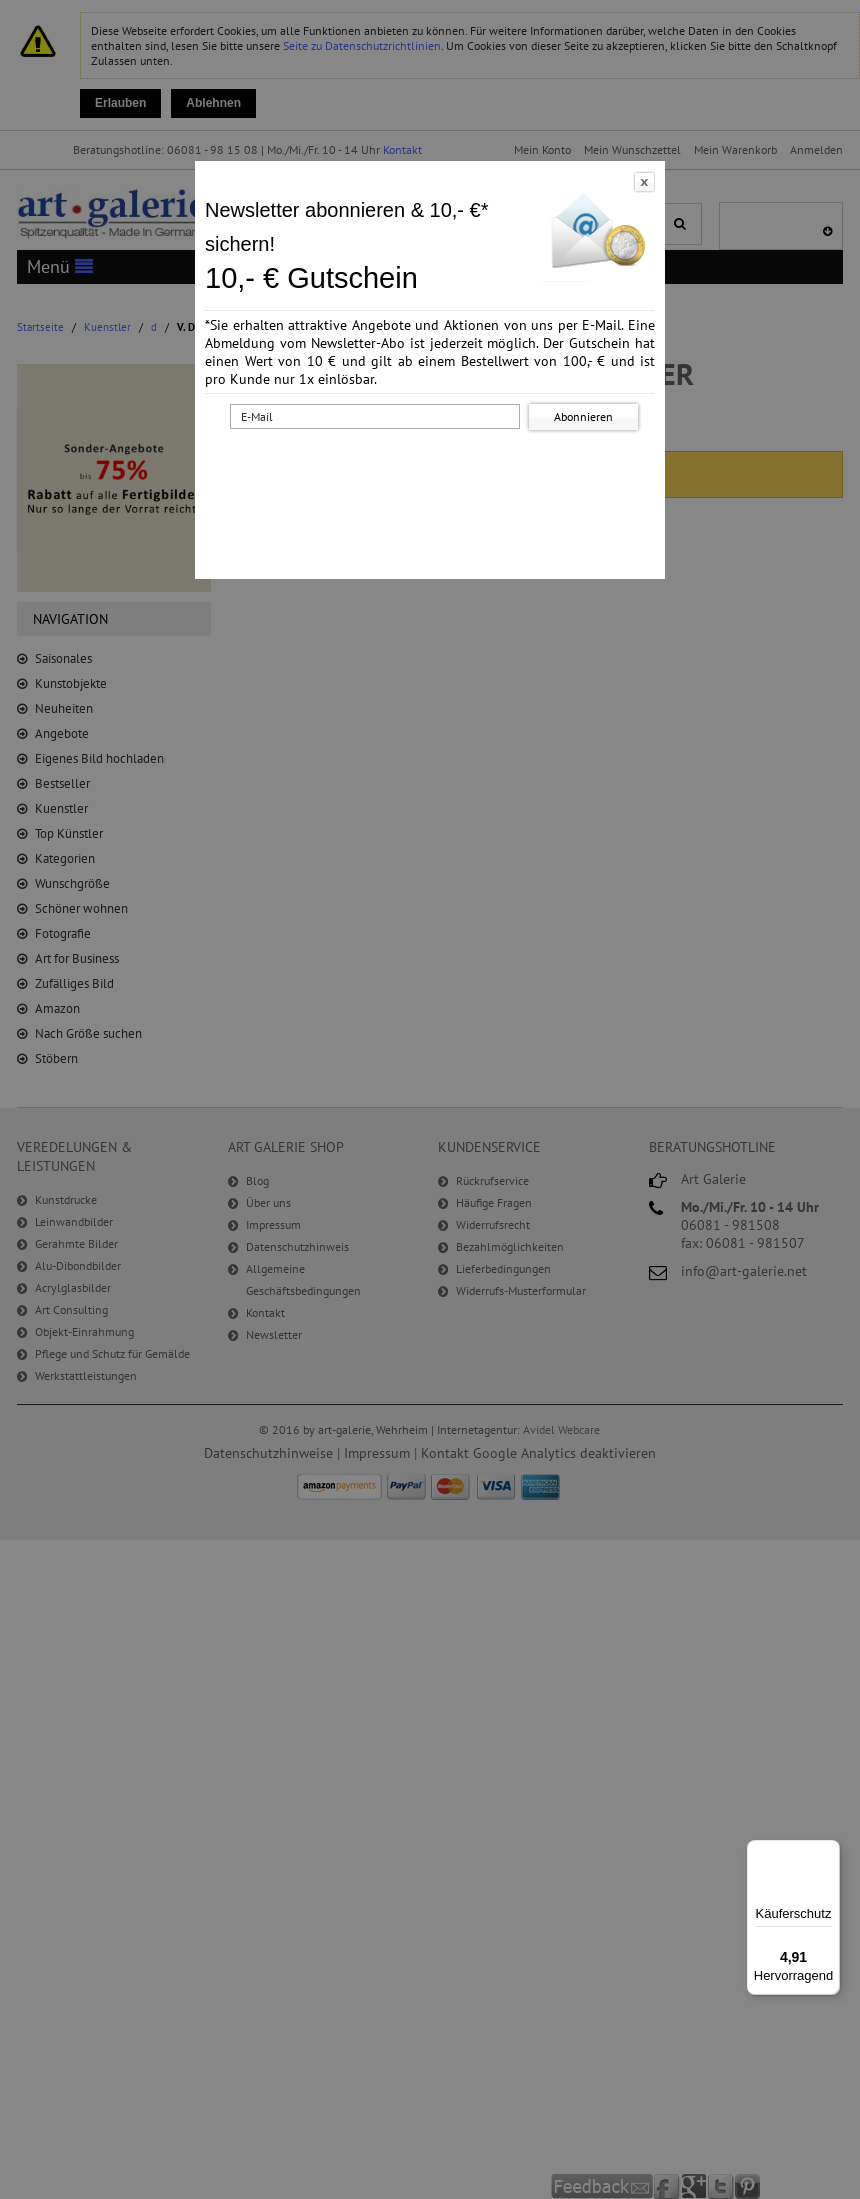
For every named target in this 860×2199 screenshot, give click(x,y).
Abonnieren (583, 416)
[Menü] (828, 1852)
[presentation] (434, 473)
